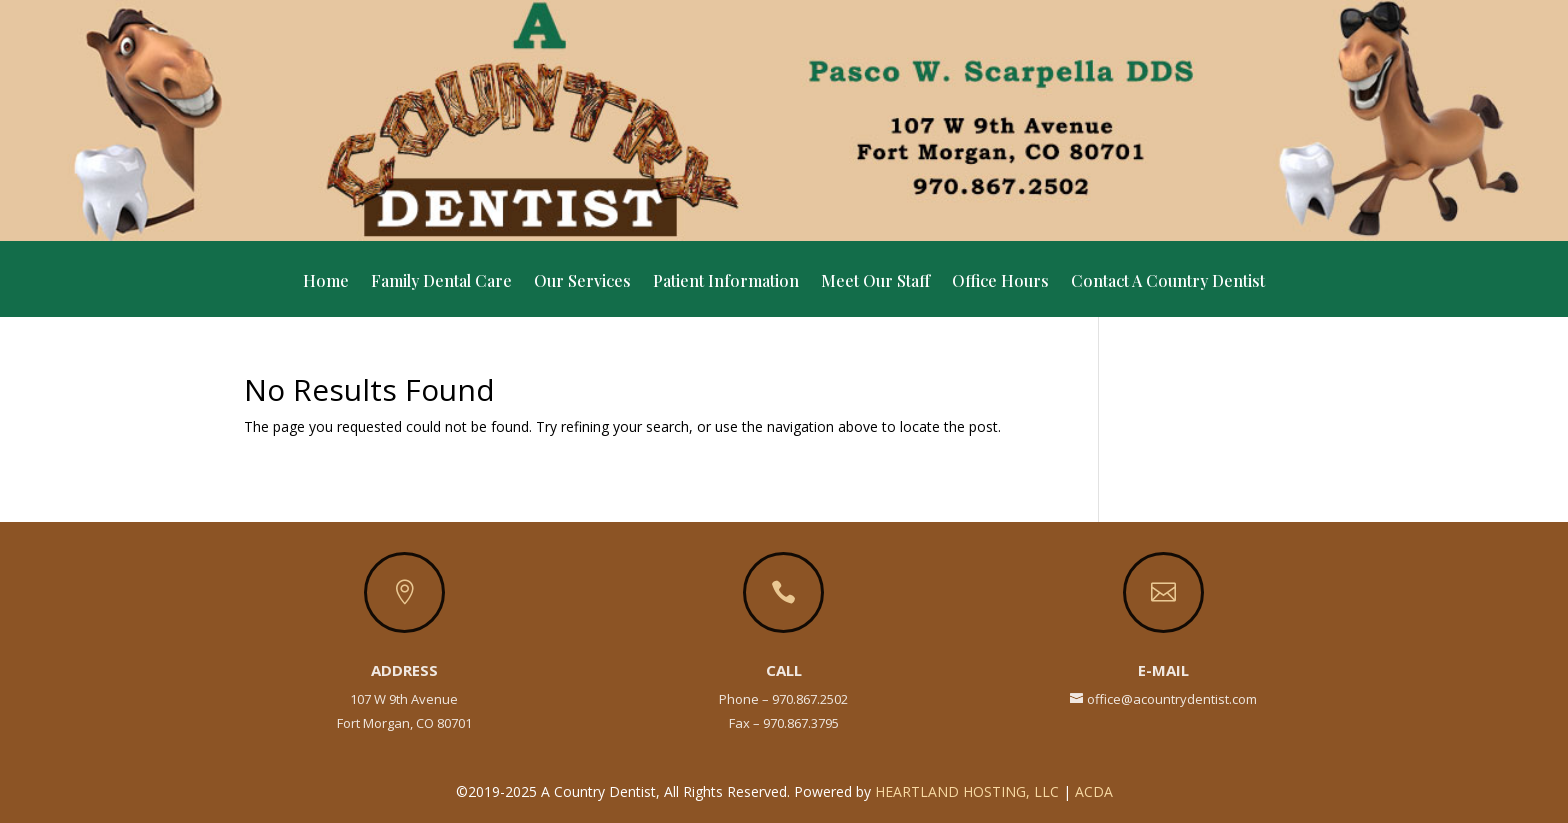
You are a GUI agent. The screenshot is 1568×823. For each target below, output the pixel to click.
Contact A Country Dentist (1168, 282)
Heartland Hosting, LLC (967, 791)
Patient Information (726, 282)
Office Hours (1000, 282)
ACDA (1094, 791)
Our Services (582, 282)
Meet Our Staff (875, 282)
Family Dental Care (441, 282)
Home (326, 282)
